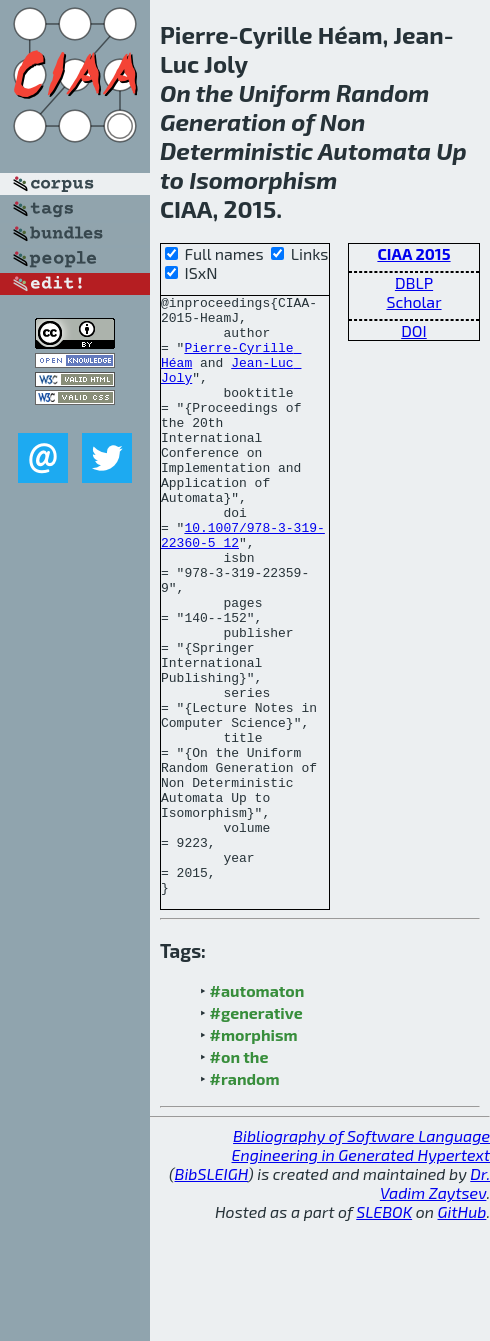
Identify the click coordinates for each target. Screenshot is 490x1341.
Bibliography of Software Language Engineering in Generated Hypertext (361, 1265)
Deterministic (236, 150)
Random (382, 92)
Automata (374, 150)
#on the (239, 1176)
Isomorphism (263, 179)
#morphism (254, 1154)
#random (245, 1198)
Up (451, 150)
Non (343, 121)
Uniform (284, 92)
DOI (414, 330)
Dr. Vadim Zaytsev (435, 1303)
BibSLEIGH (211, 1293)
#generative (256, 1132)
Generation (223, 121)
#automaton (257, 1110)
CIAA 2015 (413, 253)
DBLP (414, 282)
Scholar (413, 301)
